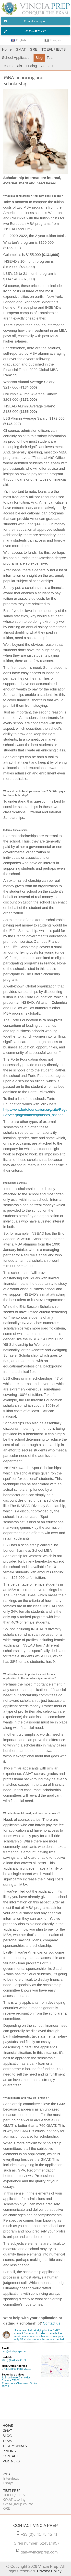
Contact (47, 66)
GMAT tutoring (14, 2499)
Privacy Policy (49, 2571)
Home (7, 49)
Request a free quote (35, 21)
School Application (17, 58)
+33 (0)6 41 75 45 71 (35, 31)
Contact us (51, 2323)
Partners (11, 2461)
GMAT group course (18, 2504)
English (21, 40)
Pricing (31, 66)
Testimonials (12, 66)
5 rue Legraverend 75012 (16, 2368)
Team (51, 58)
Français (55, 40)
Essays (8, 2483)
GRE (34, 49)
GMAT (21, 49)
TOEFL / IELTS (53, 49)
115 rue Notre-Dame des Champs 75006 (16, 2379)
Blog (39, 58)
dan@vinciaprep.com (14, 2351)
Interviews (11, 2478)
